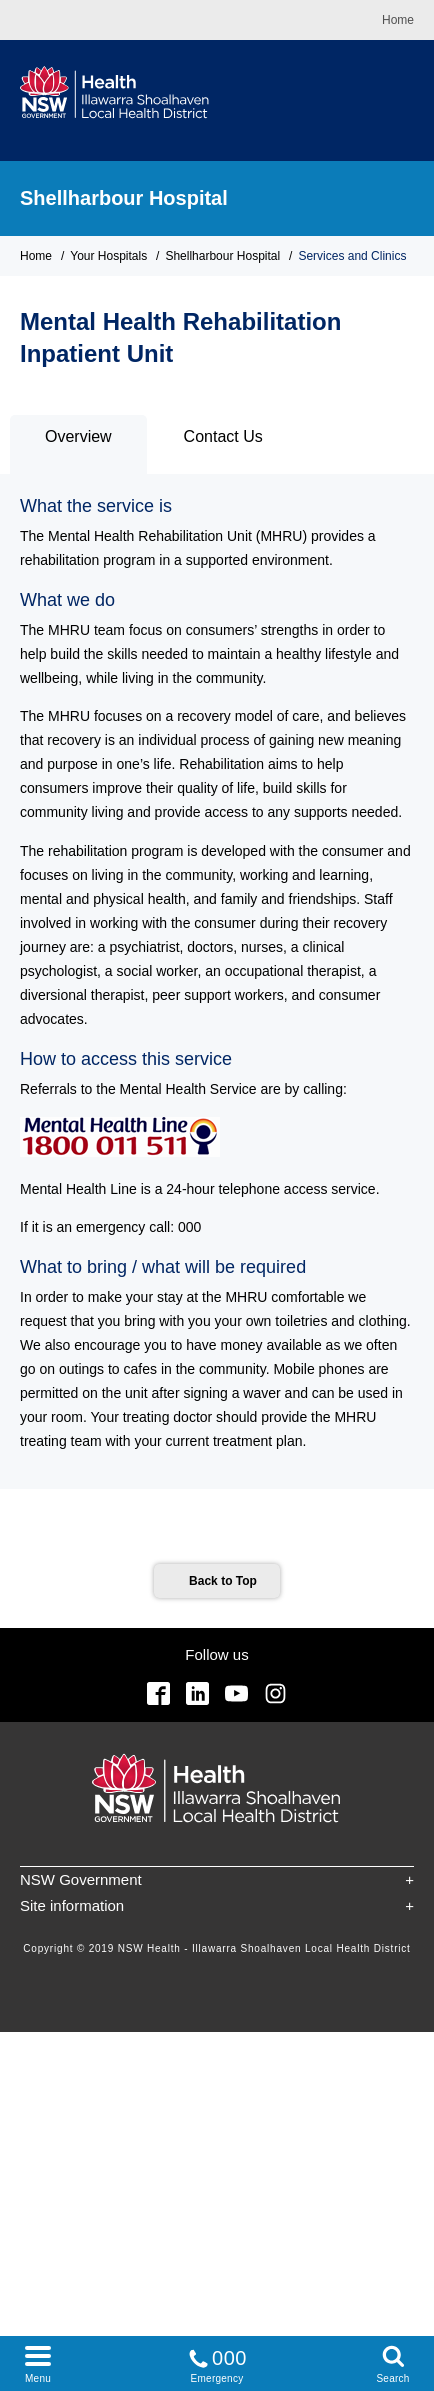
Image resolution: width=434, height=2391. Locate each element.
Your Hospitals (108, 256)
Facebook (158, 1693)
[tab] (78, 444)
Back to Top (223, 1581)
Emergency (217, 2362)
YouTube (236, 1693)
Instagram (275, 1693)
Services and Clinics (352, 256)
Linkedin (197, 1693)
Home (398, 20)
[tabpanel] (217, 981)
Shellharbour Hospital (124, 198)
